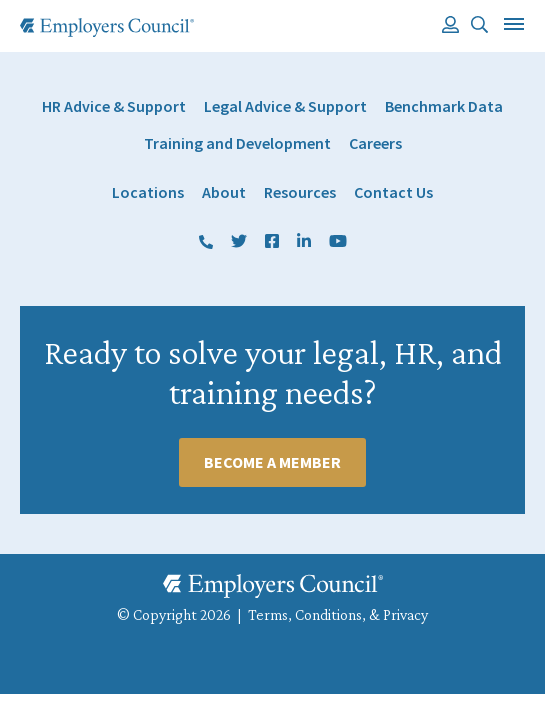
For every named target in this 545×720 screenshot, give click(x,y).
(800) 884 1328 (206, 242)
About (224, 192)
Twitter (239, 242)
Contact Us (393, 192)
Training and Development (237, 143)
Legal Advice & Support (285, 106)
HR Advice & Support (114, 106)
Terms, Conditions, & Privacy (338, 614)
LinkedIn (304, 242)
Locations (148, 192)
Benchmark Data (444, 106)
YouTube (338, 242)
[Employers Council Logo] (107, 27)
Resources (300, 192)
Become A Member (272, 462)
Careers (375, 143)
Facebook (272, 242)
